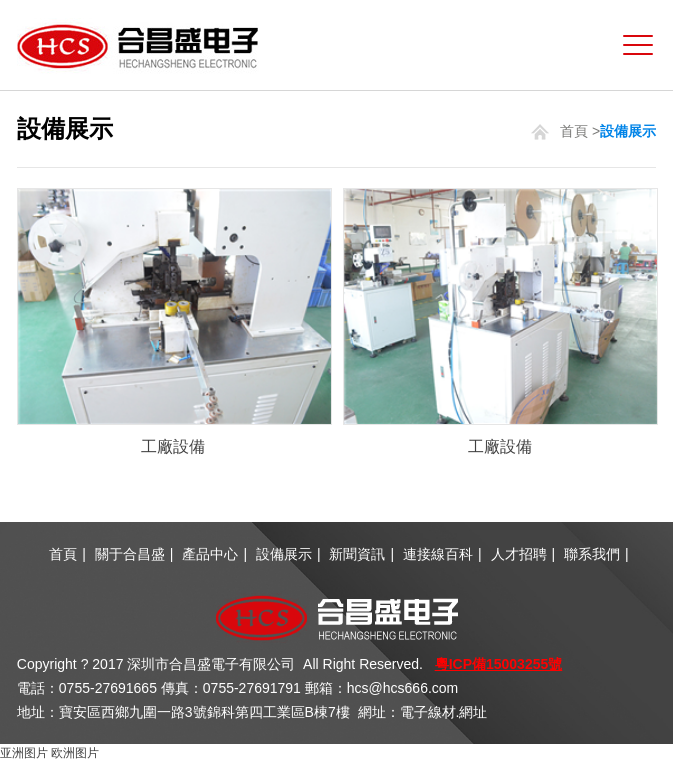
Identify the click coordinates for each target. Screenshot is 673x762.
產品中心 (210, 554)
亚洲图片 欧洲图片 (49, 753)
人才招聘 (519, 554)
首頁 (574, 131)
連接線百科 (438, 554)
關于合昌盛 (130, 554)
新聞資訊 (357, 554)
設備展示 (284, 554)
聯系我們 (592, 554)
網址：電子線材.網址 (423, 712)
